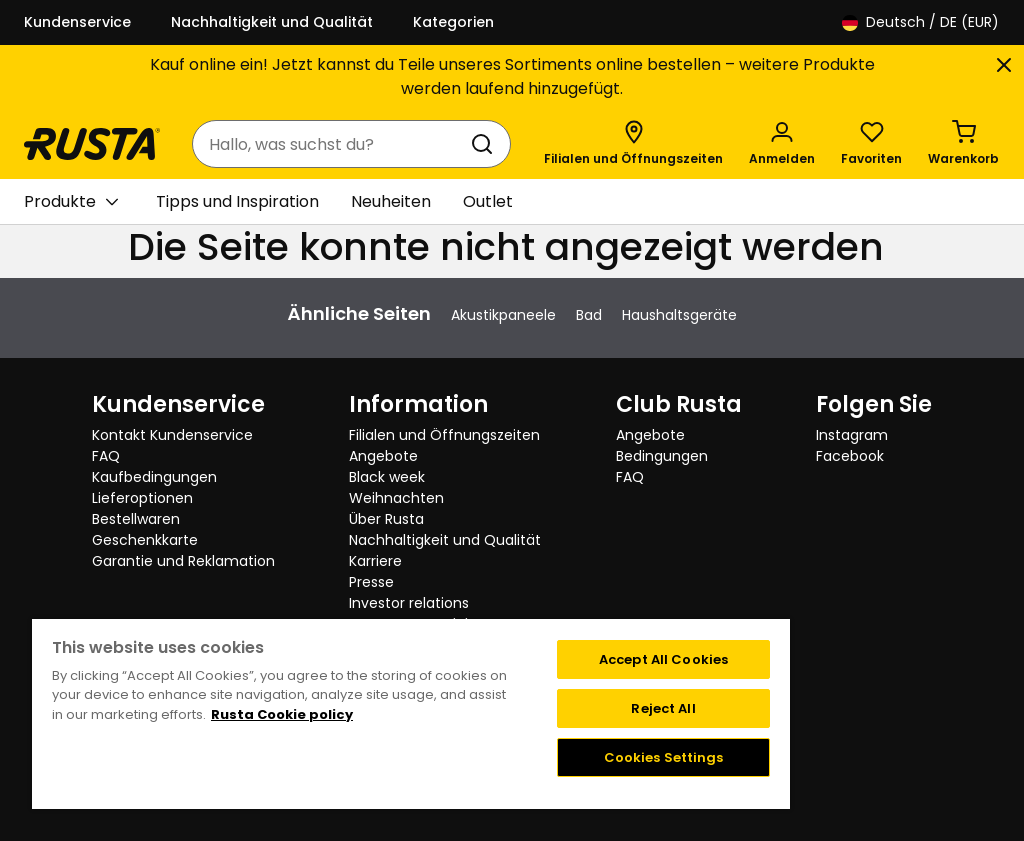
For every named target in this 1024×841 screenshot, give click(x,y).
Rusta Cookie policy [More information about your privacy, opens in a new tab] (282, 714)
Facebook (850, 456)
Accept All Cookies (663, 659)
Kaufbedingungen (154, 477)
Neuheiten (391, 201)
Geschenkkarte (145, 540)
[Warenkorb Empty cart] (963, 144)
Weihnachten (396, 498)
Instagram (852, 435)
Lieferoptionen (142, 498)
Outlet (488, 201)
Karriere (375, 561)
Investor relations (409, 603)
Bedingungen (662, 456)
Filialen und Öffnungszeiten (444, 435)
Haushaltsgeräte (679, 315)
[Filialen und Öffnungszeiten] (633, 144)
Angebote (383, 456)
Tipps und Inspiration (237, 201)
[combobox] (331, 144)
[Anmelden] (782, 144)
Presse (371, 582)
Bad (589, 315)
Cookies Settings (664, 757)
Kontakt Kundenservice (172, 435)
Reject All (663, 708)
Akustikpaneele (503, 315)
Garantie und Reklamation (183, 561)
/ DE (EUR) (920, 22)
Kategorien (453, 22)
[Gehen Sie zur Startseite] (92, 144)
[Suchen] (486, 144)
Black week (387, 477)
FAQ (106, 456)
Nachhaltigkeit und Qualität (272, 22)
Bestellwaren (136, 519)
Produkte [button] (71, 202)
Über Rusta (386, 519)
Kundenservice (77, 22)
